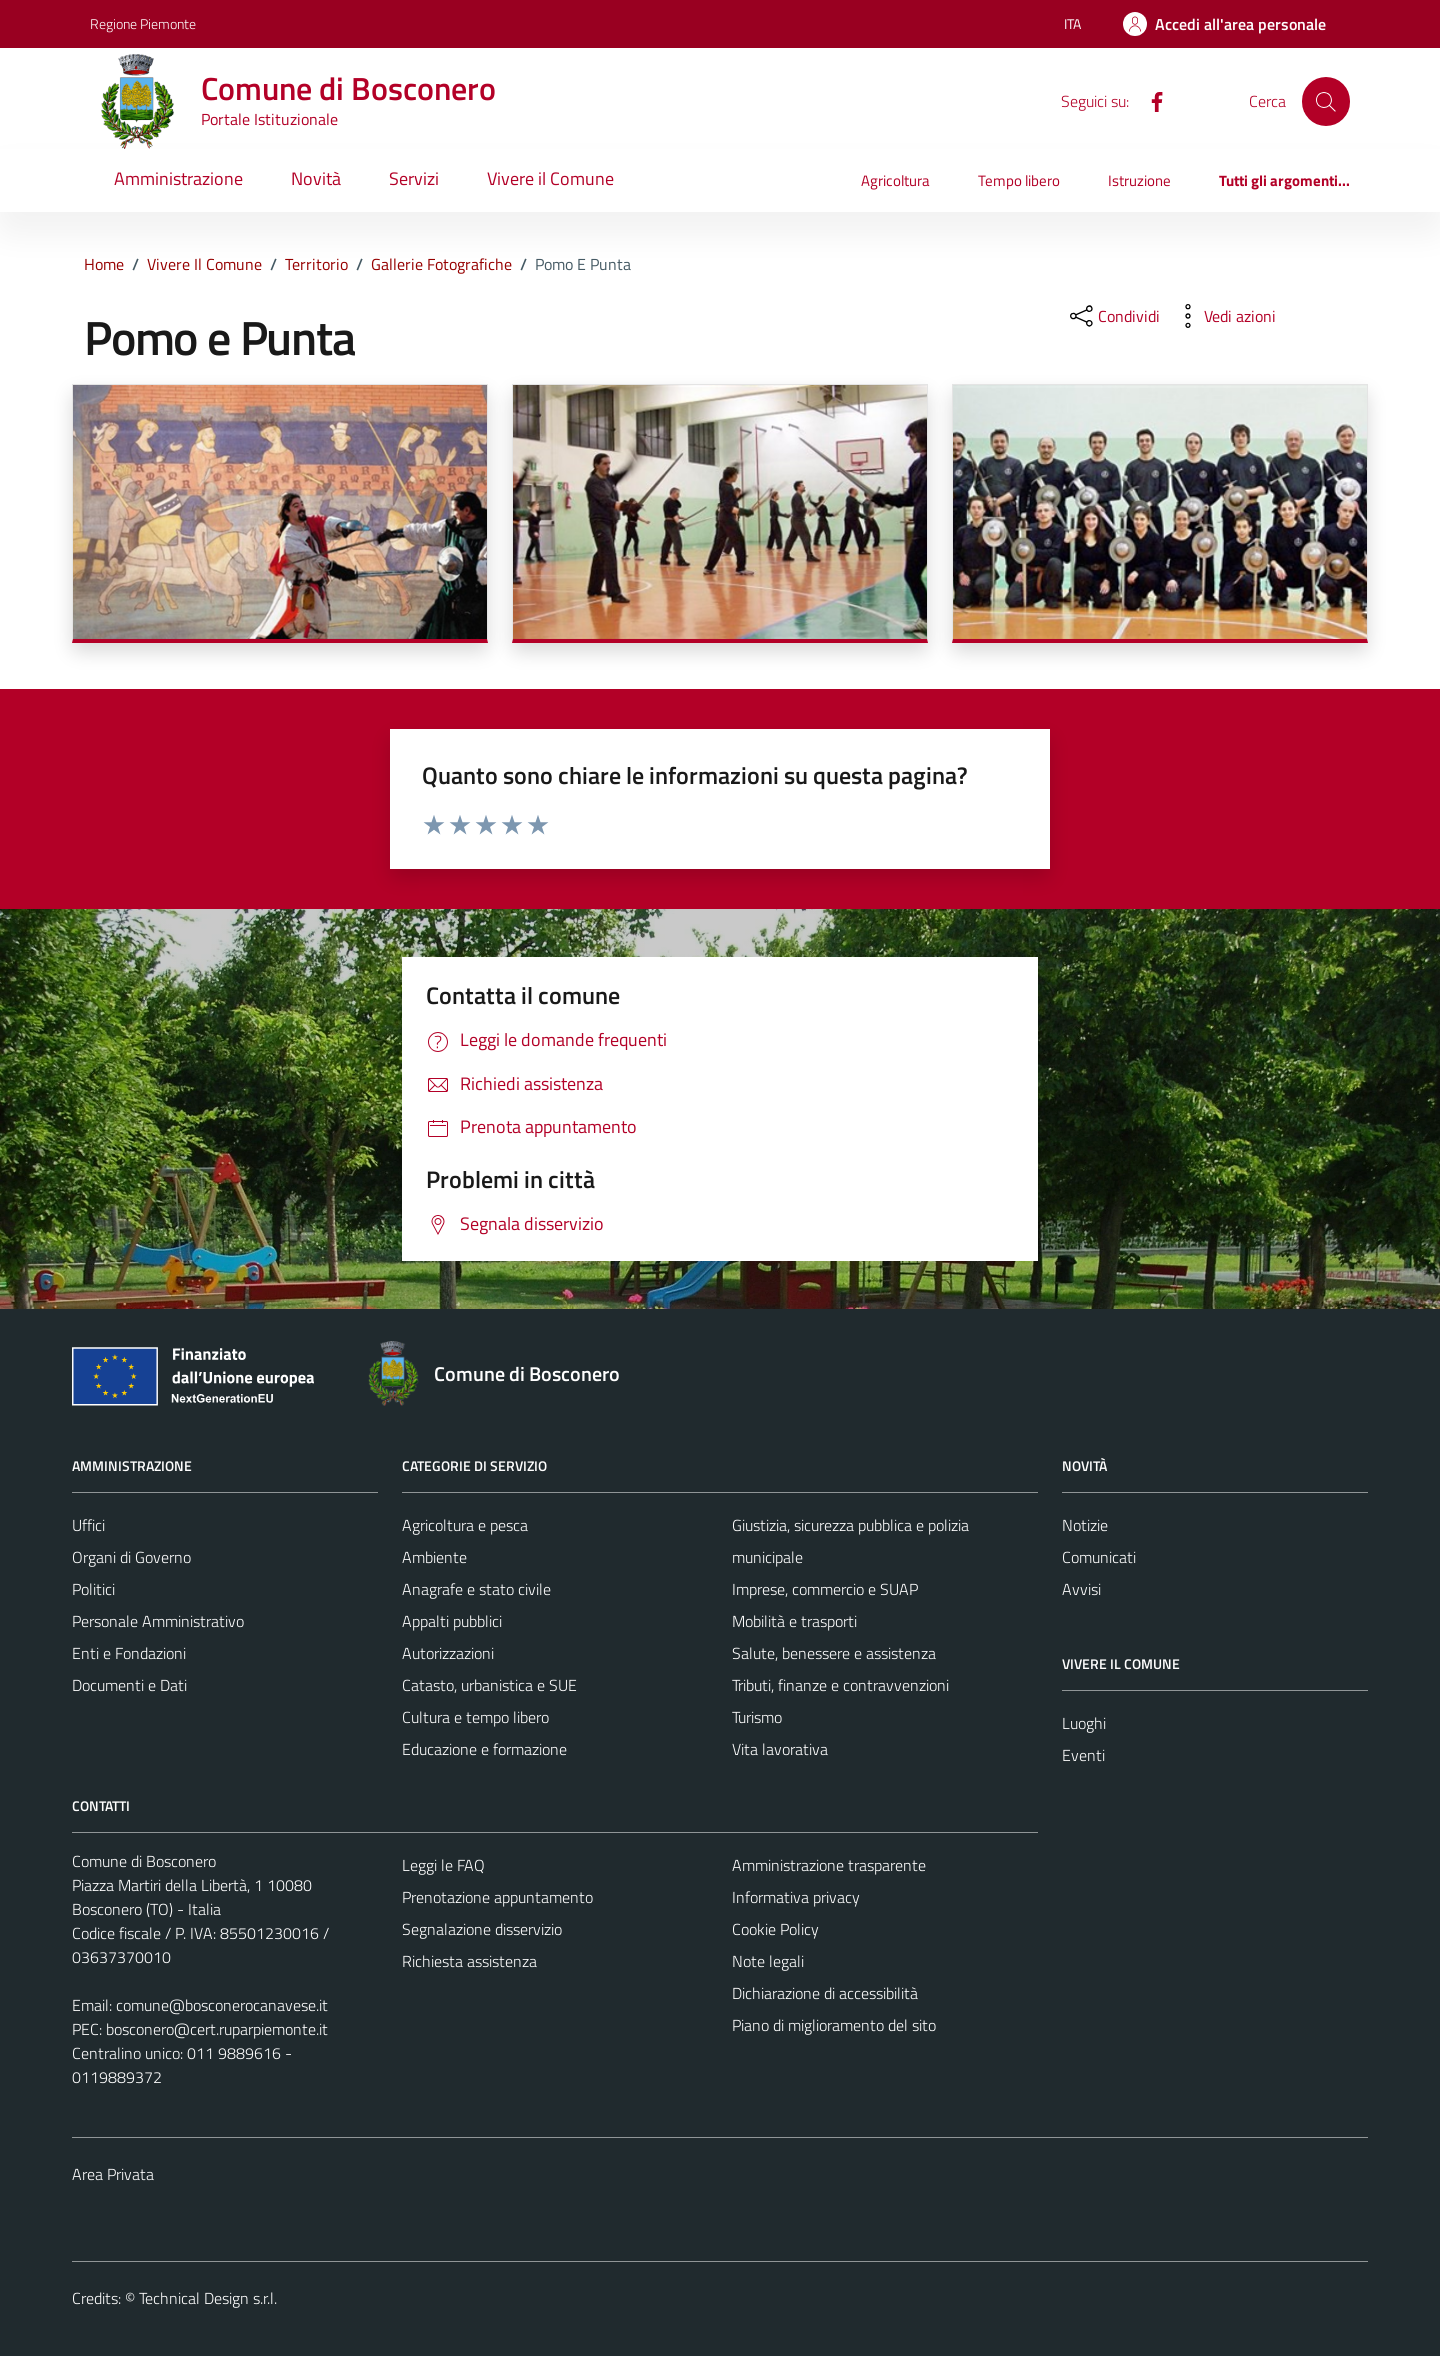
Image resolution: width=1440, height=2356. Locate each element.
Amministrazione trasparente (829, 1865)
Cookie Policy (775, 1929)
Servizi (414, 178)
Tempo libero (1019, 180)
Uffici (88, 1525)
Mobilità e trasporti (794, 1621)
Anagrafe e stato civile (476, 1589)
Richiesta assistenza (469, 1961)
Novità (316, 178)
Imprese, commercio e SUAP (825, 1589)
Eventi (1083, 1755)
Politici (93, 1589)
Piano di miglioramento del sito (834, 2025)
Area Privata (113, 2174)
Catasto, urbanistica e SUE (489, 1685)
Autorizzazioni (448, 1653)
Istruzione (1139, 180)
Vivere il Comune (550, 178)
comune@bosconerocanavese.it (222, 2005)
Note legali (768, 1961)
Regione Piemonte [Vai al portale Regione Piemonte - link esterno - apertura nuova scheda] (143, 23)
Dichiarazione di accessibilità (825, 1993)
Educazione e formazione (484, 1749)
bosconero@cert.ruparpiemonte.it (217, 2029)
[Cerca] (1326, 101)
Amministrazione (178, 178)
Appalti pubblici (452, 1621)
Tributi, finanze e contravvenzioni (840, 1685)
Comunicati (1099, 1557)
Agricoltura (895, 180)
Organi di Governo (131, 1557)
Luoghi (1084, 1723)
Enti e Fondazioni (129, 1653)
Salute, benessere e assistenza (834, 1653)
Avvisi (1081, 1589)
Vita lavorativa (780, 1749)
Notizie (1085, 1525)
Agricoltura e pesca (465, 1525)
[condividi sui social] (1113, 316)
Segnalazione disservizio (482, 1929)
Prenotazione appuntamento (497, 1897)
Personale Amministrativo (158, 1621)
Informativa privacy (796, 1897)
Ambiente (434, 1557)
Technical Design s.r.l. (208, 2298)
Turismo (757, 1717)
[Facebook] (1149, 100)
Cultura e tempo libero (475, 1717)
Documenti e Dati (129, 1685)
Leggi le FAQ (443, 1865)
